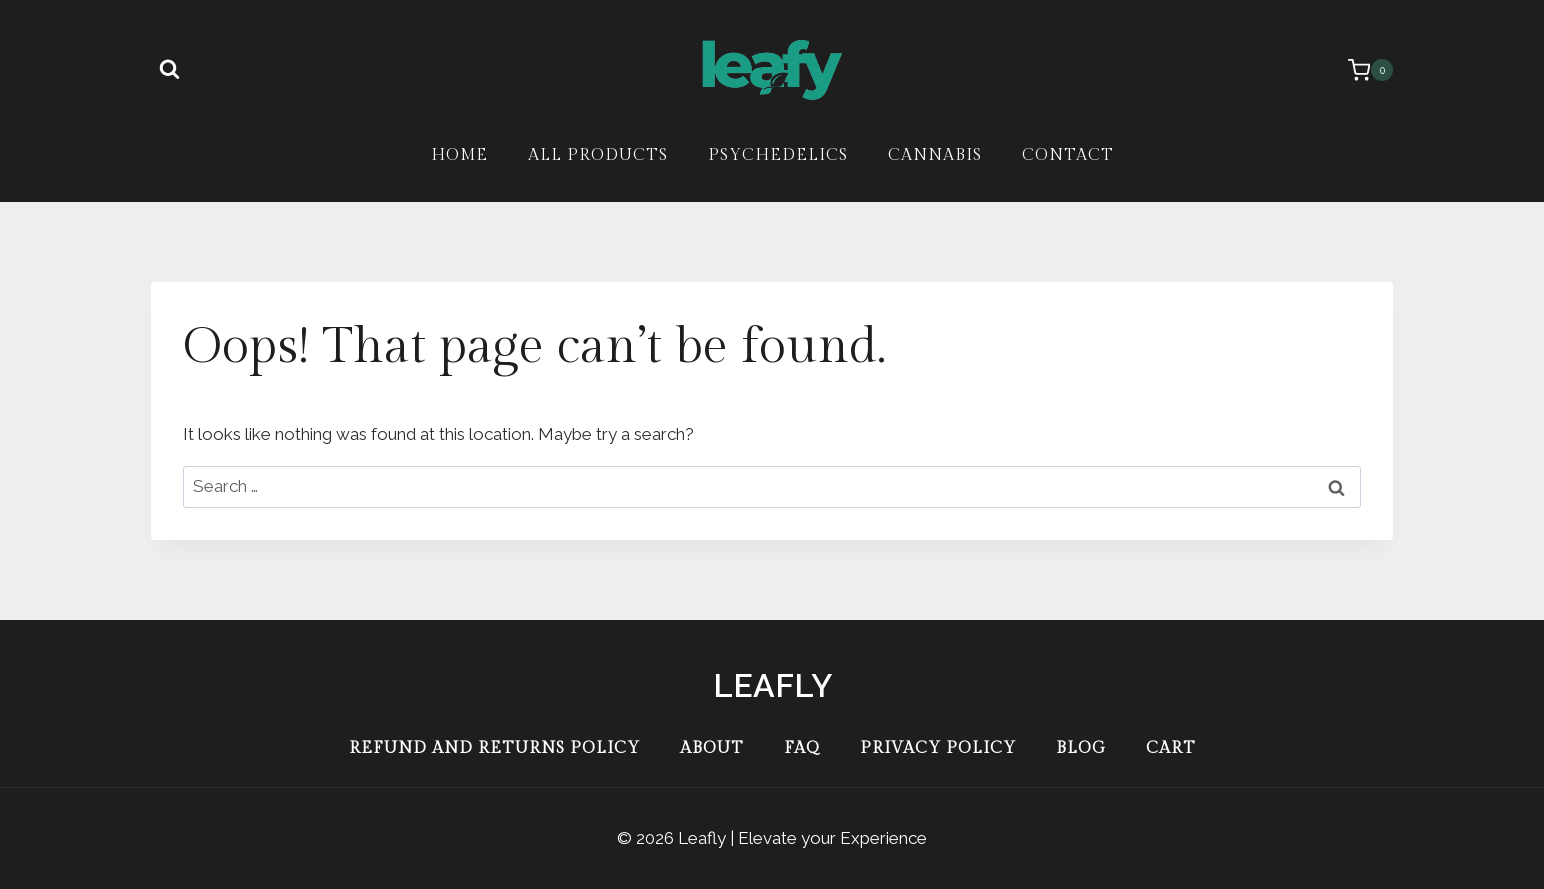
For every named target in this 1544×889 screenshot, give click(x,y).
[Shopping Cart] (1360, 70)
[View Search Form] (169, 70)
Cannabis (935, 155)
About (712, 748)
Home (459, 155)
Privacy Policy (938, 748)
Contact (1068, 155)
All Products (598, 155)
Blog (1081, 748)
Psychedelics (778, 155)
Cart (1171, 748)
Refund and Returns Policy (494, 748)
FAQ (802, 748)
